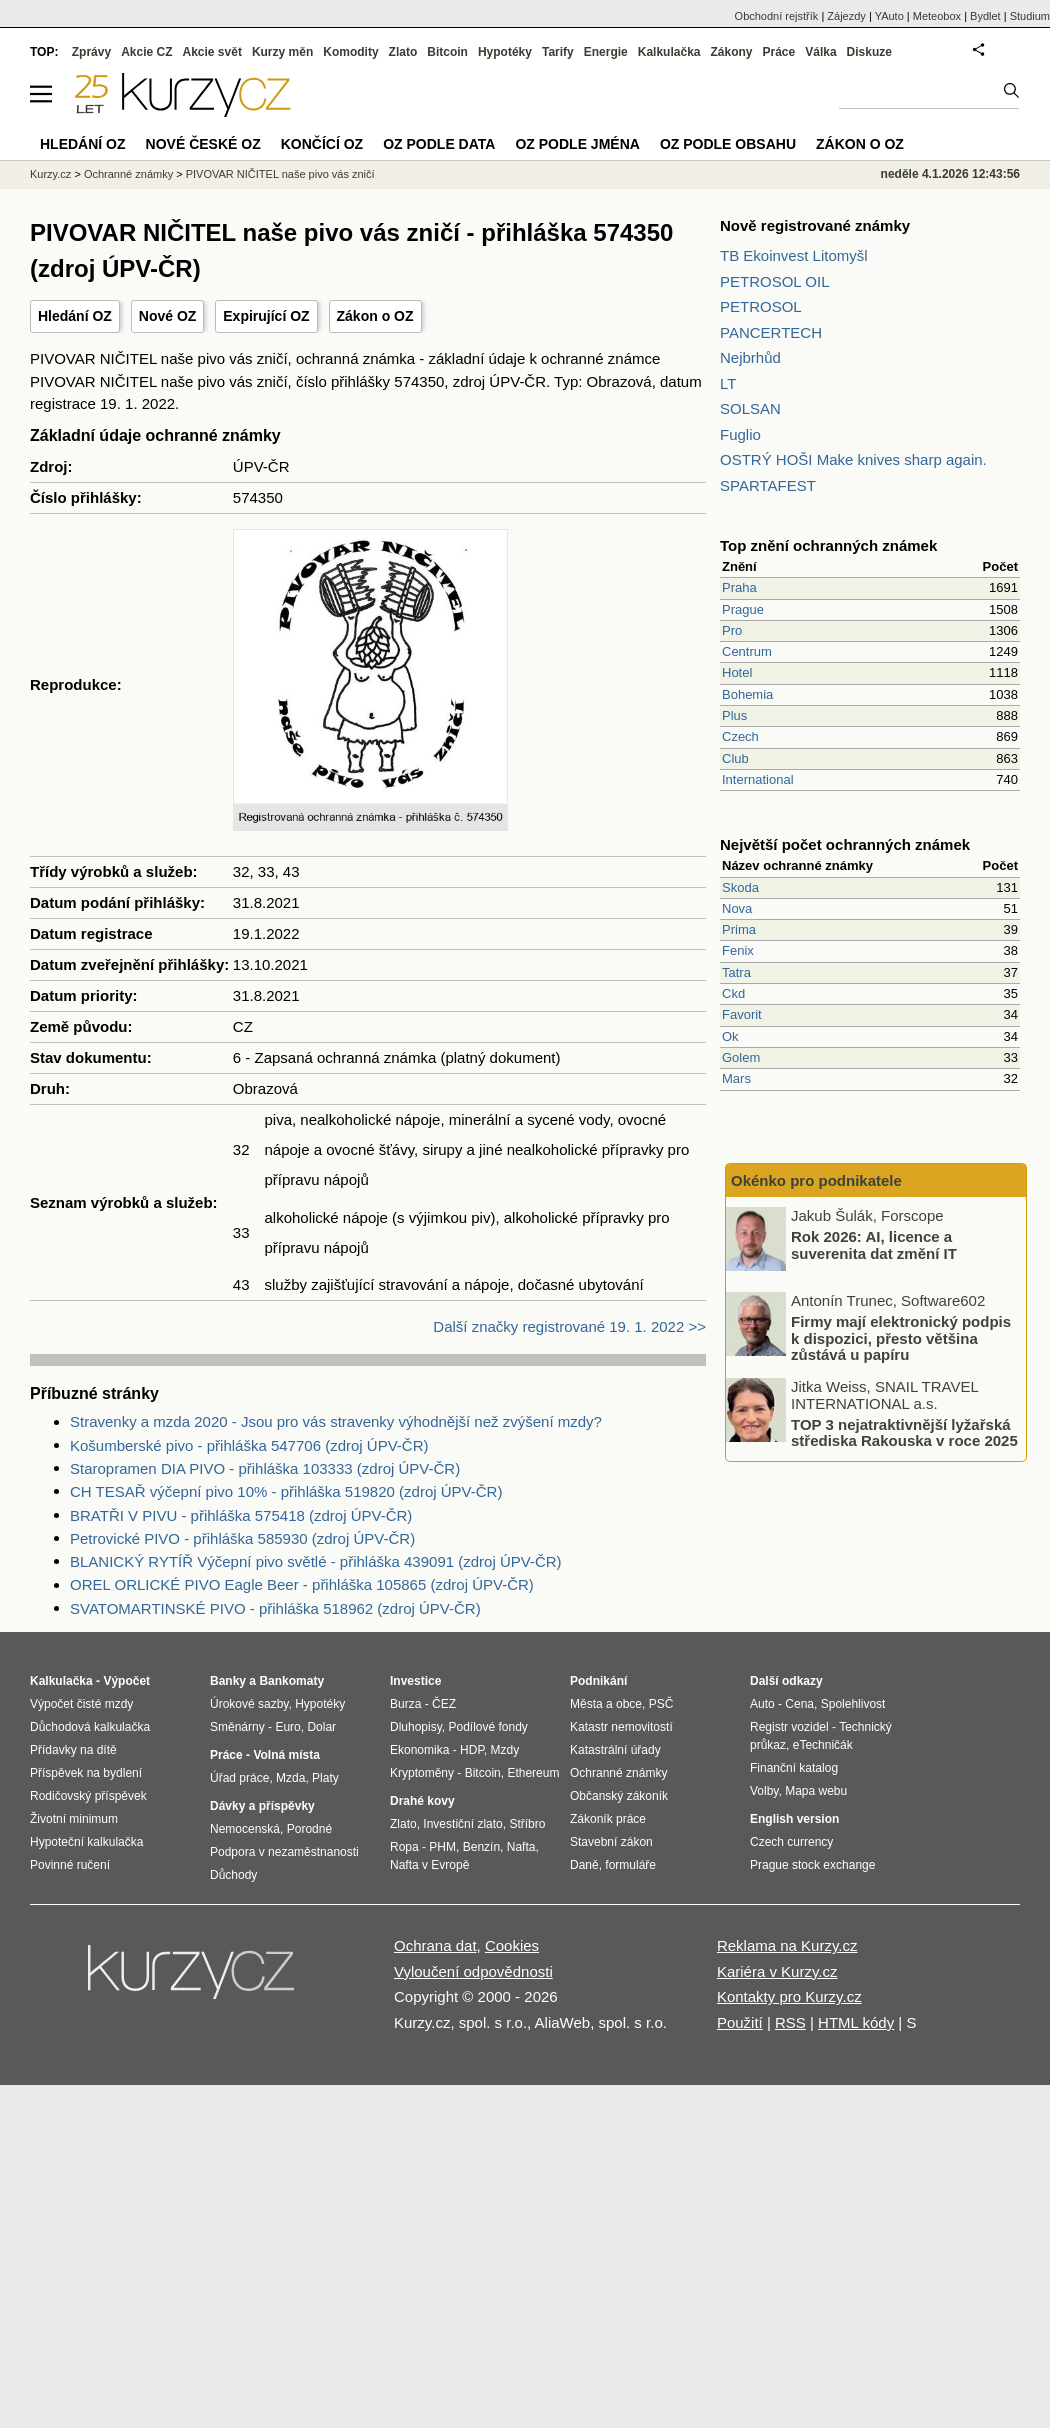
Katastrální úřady (615, 1750)
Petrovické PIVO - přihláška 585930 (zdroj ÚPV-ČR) (242, 1538)
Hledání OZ (75, 316)
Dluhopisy (416, 1727)
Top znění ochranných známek (828, 545)
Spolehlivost (853, 1704)
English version (794, 1819)
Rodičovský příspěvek (88, 1796)
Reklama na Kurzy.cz (787, 1945)
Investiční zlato (462, 1824)
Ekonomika (419, 1750)
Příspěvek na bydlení (86, 1773)
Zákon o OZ (375, 316)
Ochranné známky (128, 174)
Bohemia (747, 694)
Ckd (733, 993)
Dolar (321, 1727)
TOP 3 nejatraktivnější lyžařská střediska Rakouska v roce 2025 (904, 1432)
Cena (799, 1704)
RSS (790, 2022)
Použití (740, 2022)
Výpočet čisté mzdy (81, 1704)
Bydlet (985, 16)
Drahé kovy (422, 1801)
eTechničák (823, 1745)
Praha (739, 587)
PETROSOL (761, 306)
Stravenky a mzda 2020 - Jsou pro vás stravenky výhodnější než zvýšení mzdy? (336, 1421)
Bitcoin (447, 52)
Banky (228, 1681)
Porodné (309, 1829)
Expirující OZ (266, 316)
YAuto (889, 16)
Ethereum (533, 1773)
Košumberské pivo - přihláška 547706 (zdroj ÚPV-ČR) (249, 1445)
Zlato (403, 52)
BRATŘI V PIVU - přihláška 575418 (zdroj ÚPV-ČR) (241, 1515)
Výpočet (126, 1681)
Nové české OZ (203, 144)
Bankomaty (291, 1681)
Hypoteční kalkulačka (86, 1842)
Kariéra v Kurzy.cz (777, 1971)
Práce (779, 52)
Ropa (404, 1847)
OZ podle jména (577, 144)
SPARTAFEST (768, 485)
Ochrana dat (435, 1945)
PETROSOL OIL (774, 281)
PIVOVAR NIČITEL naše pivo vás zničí (280, 174)
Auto (762, 1704)
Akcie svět (212, 52)
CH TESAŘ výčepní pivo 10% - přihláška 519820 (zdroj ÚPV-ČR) (286, 1491)
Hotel (737, 672)
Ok (730, 1036)
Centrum (747, 651)
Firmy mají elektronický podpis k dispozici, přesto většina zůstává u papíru (901, 1338)
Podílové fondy (487, 1727)
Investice (415, 1681)
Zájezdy (846, 16)
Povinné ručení (70, 1865)
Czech (740, 736)
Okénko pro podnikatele (816, 1180)
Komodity (350, 52)
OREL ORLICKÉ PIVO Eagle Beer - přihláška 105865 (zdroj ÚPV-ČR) (302, 1584)
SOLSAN (750, 408)
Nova (737, 908)
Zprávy (91, 52)
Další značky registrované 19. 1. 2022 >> (569, 1326)
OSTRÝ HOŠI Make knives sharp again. (853, 459)
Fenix (738, 950)
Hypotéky (505, 52)
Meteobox (937, 16)
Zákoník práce (608, 1819)
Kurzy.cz (50, 174)
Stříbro (527, 1824)
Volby (764, 1791)
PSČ (661, 1704)
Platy (325, 1778)
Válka (820, 52)
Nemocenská (245, 1829)
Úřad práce (239, 1778)
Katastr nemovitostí (621, 1727)
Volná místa (286, 1755)
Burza (405, 1704)
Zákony (731, 52)
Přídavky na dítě (73, 1750)
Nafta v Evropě (429, 1865)
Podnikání (598, 1681)
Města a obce (606, 1704)
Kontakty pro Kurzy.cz (789, 1996)
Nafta (521, 1847)
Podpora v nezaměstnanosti (284, 1852)
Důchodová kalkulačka (90, 1727)
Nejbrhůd (750, 357)
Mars (736, 1078)
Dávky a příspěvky (262, 1806)
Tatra (736, 972)
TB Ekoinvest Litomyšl (794, 255)
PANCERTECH (771, 332)
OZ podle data (439, 144)
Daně (584, 1865)
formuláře (630, 1865)
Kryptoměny (422, 1773)
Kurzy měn (282, 52)
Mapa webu (816, 1791)
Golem (741, 1057)
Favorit (742, 1014)
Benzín (481, 1847)
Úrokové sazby (249, 1704)
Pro (732, 630)
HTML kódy (856, 2022)
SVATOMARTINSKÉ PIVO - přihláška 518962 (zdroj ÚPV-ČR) (275, 1608)
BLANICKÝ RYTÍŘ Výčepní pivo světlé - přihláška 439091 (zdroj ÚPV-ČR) (316, 1561)
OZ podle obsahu (728, 144)
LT (728, 383)
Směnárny (237, 1727)
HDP (472, 1750)
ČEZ (444, 1704)
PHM (442, 1847)
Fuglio (740, 434)
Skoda (740, 887)
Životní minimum (74, 1819)
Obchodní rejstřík (777, 16)
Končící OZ (322, 144)
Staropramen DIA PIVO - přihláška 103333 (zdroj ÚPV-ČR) (265, 1468)
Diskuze (869, 52)
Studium (1030, 16)
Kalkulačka (669, 52)
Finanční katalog (794, 1768)
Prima (739, 929)
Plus (734, 715)
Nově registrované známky (815, 225)
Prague (743, 609)
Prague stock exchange (812, 1865)
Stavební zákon (611, 1842)
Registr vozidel (789, 1727)
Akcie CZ (146, 52)
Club (735, 758)
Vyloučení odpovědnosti (473, 1971)
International (758, 779)
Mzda (290, 1778)
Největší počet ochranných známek (845, 844)
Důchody (233, 1875)
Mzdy (505, 1750)
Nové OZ (168, 316)
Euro (287, 1727)
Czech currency (791, 1842)
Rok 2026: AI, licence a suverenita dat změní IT (874, 1245)
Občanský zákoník (619, 1796)
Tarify (558, 52)
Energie (606, 52)
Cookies (512, 1945)
